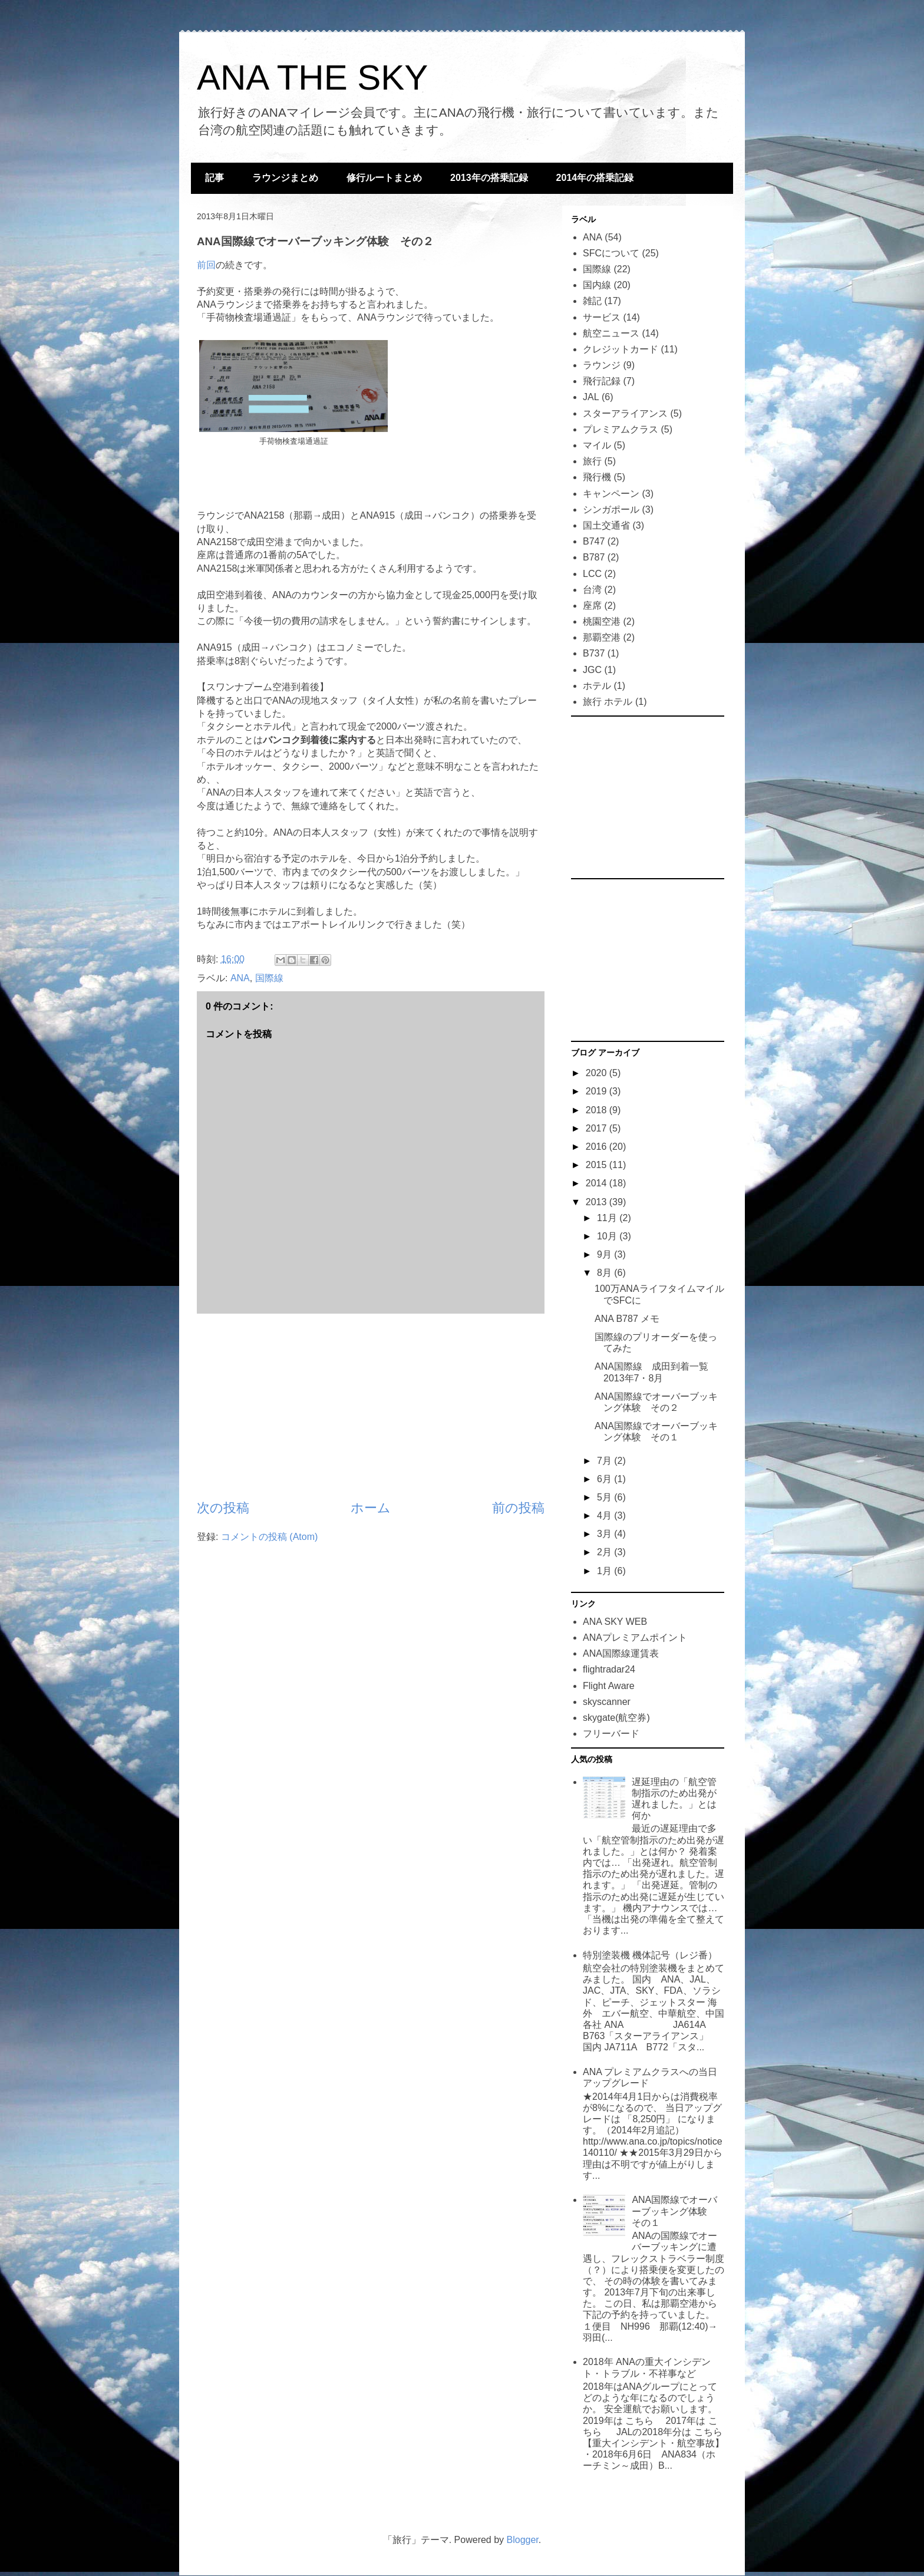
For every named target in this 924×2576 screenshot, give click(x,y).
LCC (592, 574)
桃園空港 (602, 621)
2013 (597, 1202)
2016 (597, 1147)
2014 (597, 1183)
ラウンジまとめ (285, 178)
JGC (592, 670)
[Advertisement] (370, 1406)
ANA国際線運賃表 (621, 1653)
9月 (605, 1254)
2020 (597, 1073)
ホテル (597, 686)
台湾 (592, 590)
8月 (605, 1273)
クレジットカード (620, 349)
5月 (605, 1497)
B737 (594, 653)
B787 (594, 557)
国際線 (269, 978)
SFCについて (611, 253)
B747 (594, 541)
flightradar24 (609, 1669)
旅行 (592, 461)
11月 (608, 1218)
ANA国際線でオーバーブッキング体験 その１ (674, 2211)
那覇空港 (602, 637)
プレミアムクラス (620, 429)
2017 (597, 1128)
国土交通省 (606, 525)
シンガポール (611, 509)
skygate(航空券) (616, 1718)
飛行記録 (602, 381)
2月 (605, 1552)
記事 (214, 178)
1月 (605, 1571)
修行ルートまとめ (384, 178)
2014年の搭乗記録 (595, 178)
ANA (240, 978)
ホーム (371, 1507)
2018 (597, 1110)
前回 (206, 265)
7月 (605, 1461)
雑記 (592, 301)
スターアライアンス (625, 413)
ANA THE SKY (312, 77)
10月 (608, 1236)
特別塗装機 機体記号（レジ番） (650, 1955)
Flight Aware (609, 1686)
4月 (605, 1515)
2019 (597, 1091)
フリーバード (611, 1734)
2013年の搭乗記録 (489, 178)
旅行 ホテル (607, 702)
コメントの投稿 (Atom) (269, 1537)
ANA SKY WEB (615, 1622)
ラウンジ (602, 365)
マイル (597, 445)
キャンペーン (611, 494)
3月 (605, 1534)
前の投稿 (518, 1507)
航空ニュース (611, 333)
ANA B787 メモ (627, 1319)
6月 (605, 1479)
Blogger (523, 2540)
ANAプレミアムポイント (635, 1637)
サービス (602, 317)
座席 (592, 606)
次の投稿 (223, 1507)
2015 (597, 1165)
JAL (591, 397)
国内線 (597, 285)
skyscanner (607, 1702)
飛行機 (597, 477)
